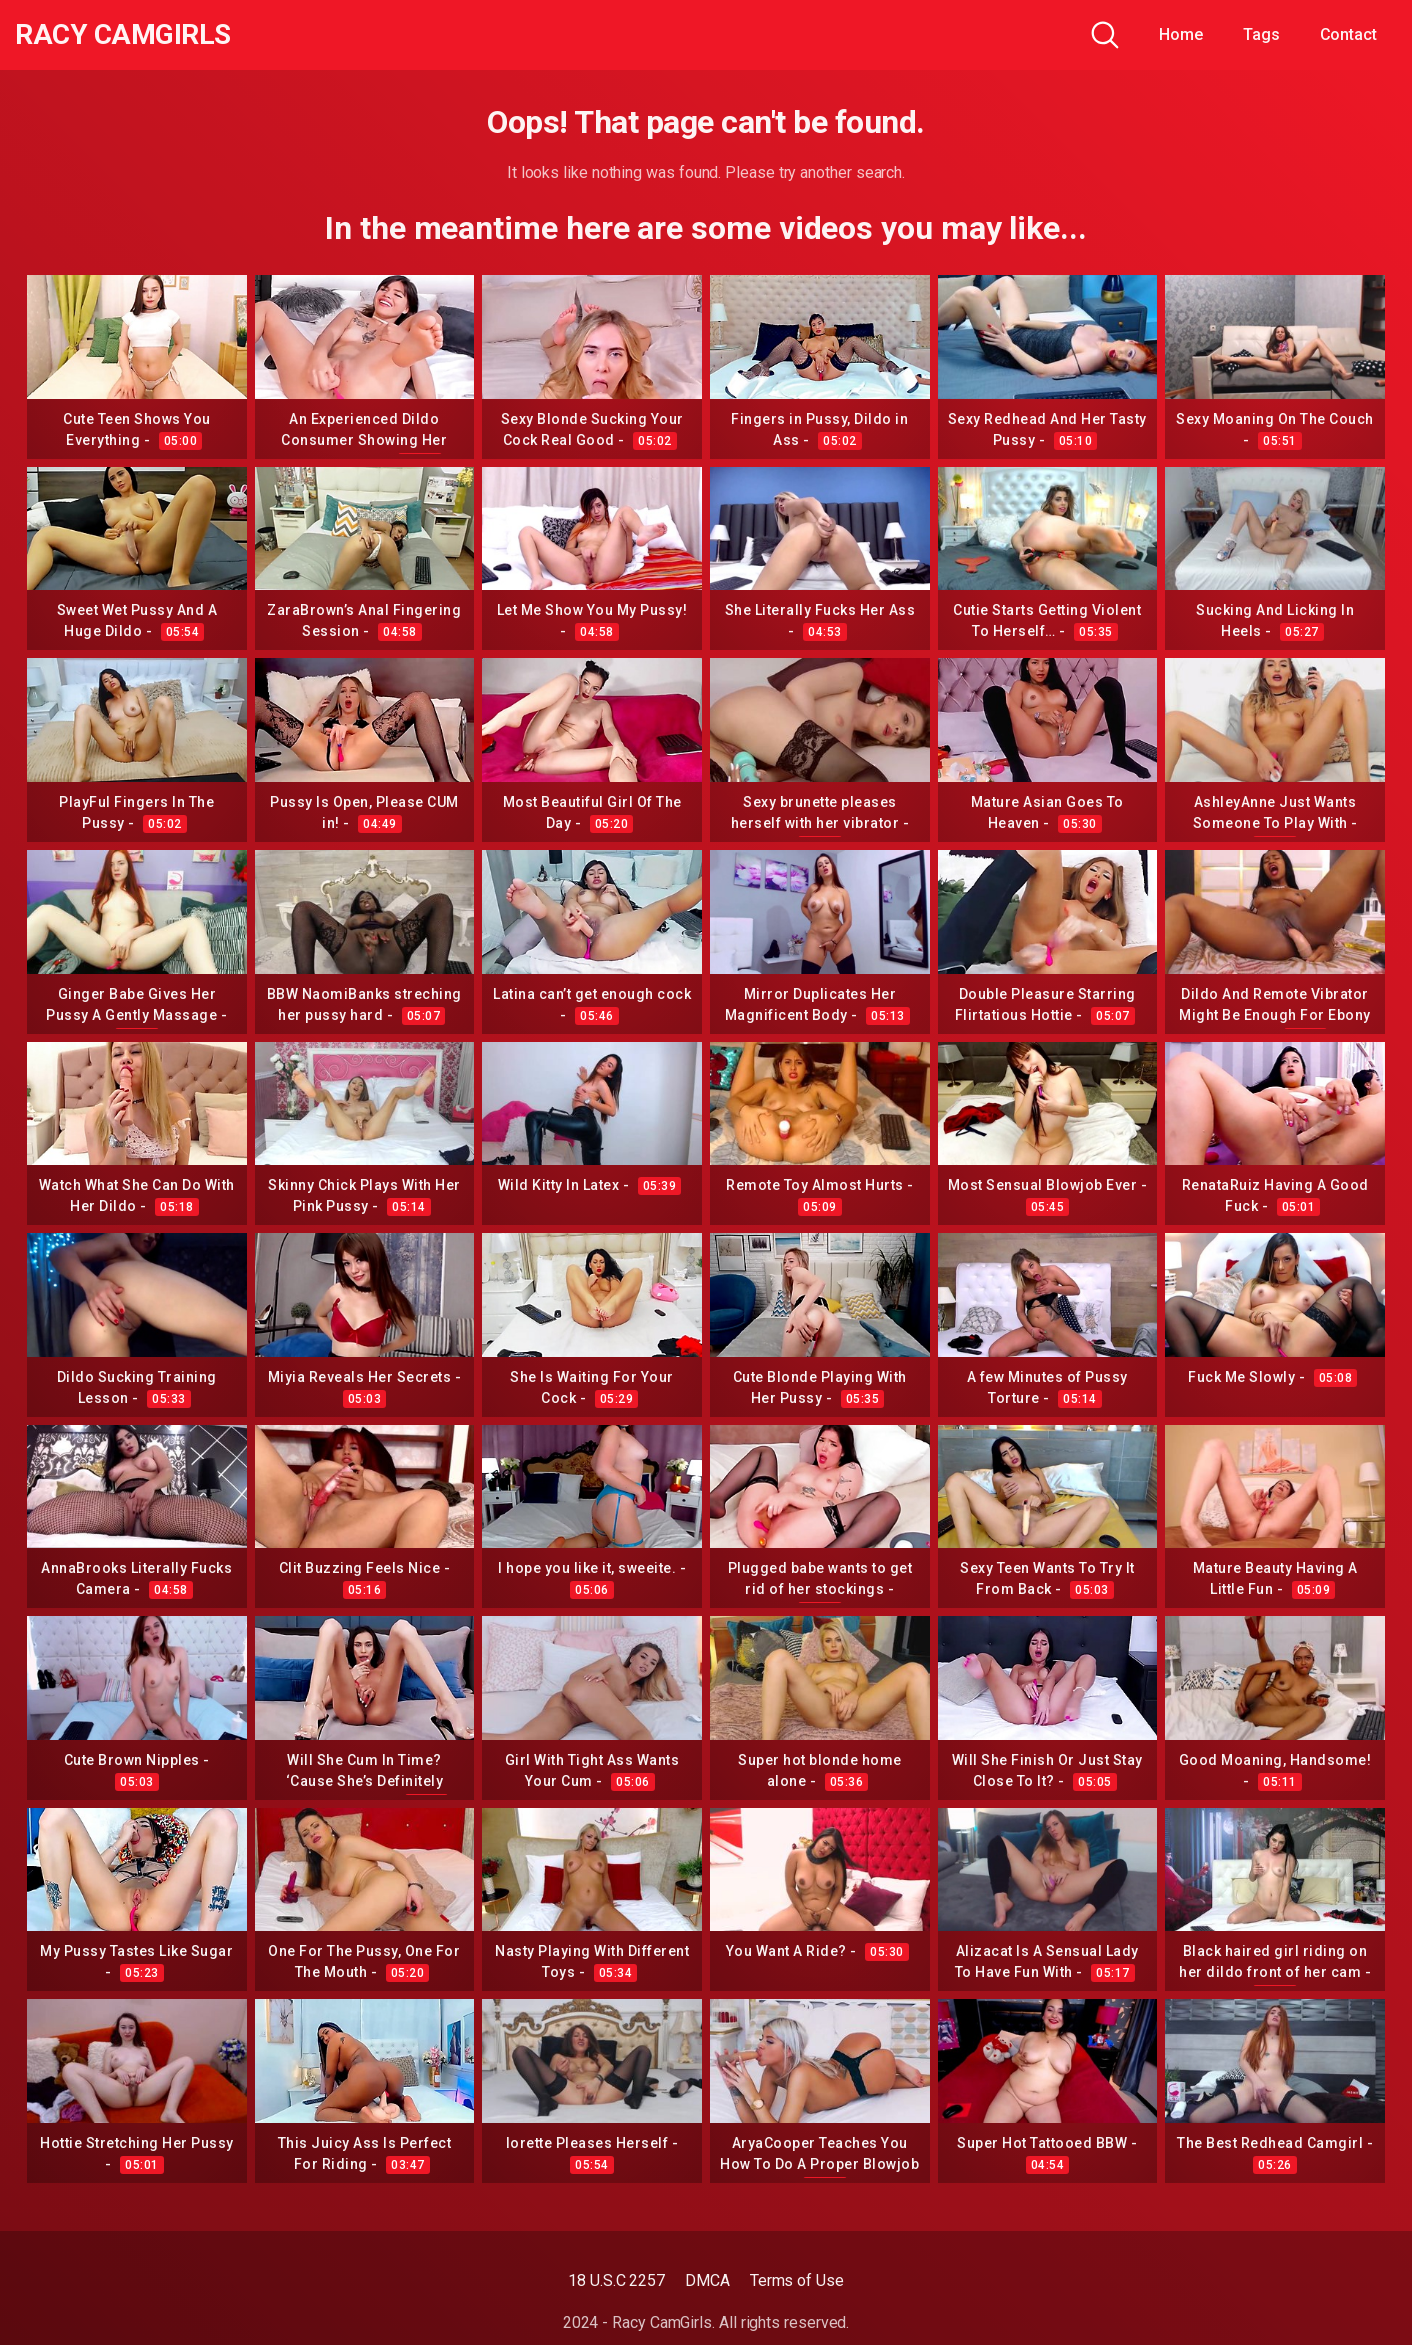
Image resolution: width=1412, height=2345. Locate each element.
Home (1181, 34)
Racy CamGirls (123, 35)
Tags (1261, 34)
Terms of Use (797, 2280)
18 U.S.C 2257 (616, 2280)
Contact (1348, 34)
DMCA (707, 2280)
